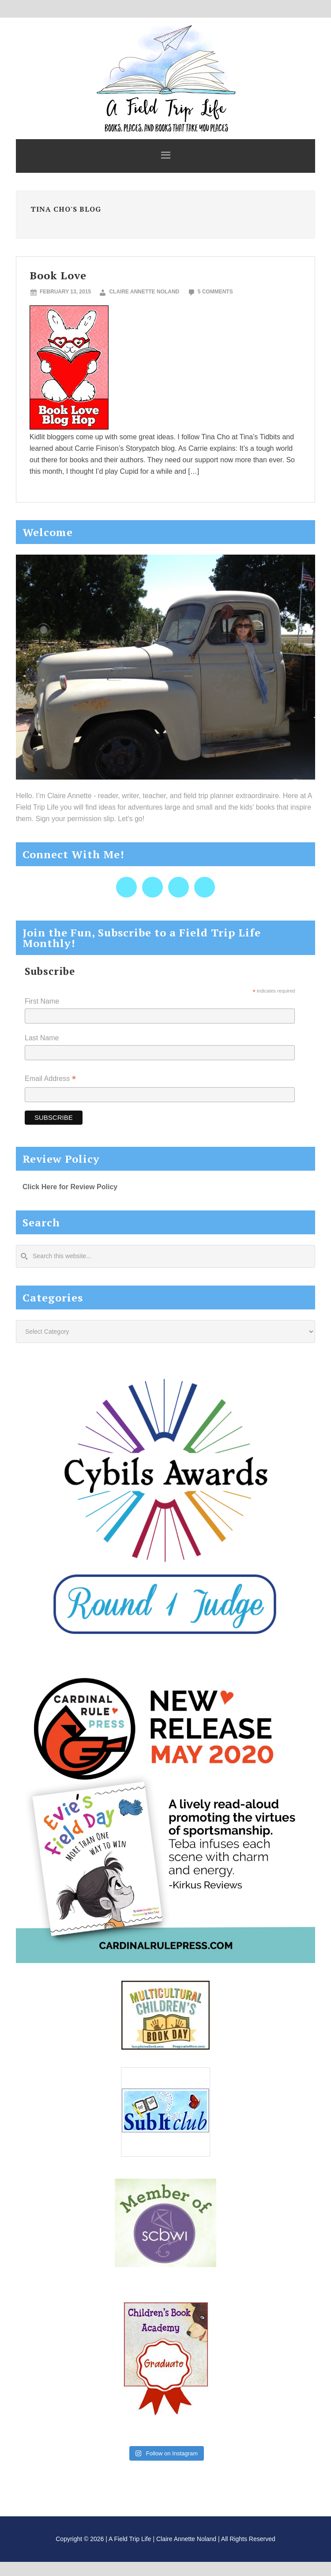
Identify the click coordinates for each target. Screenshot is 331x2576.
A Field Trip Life (165, 77)
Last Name (42, 1038)
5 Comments (215, 292)
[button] (165, 156)
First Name (42, 1001)
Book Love (58, 275)
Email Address (50, 1079)
